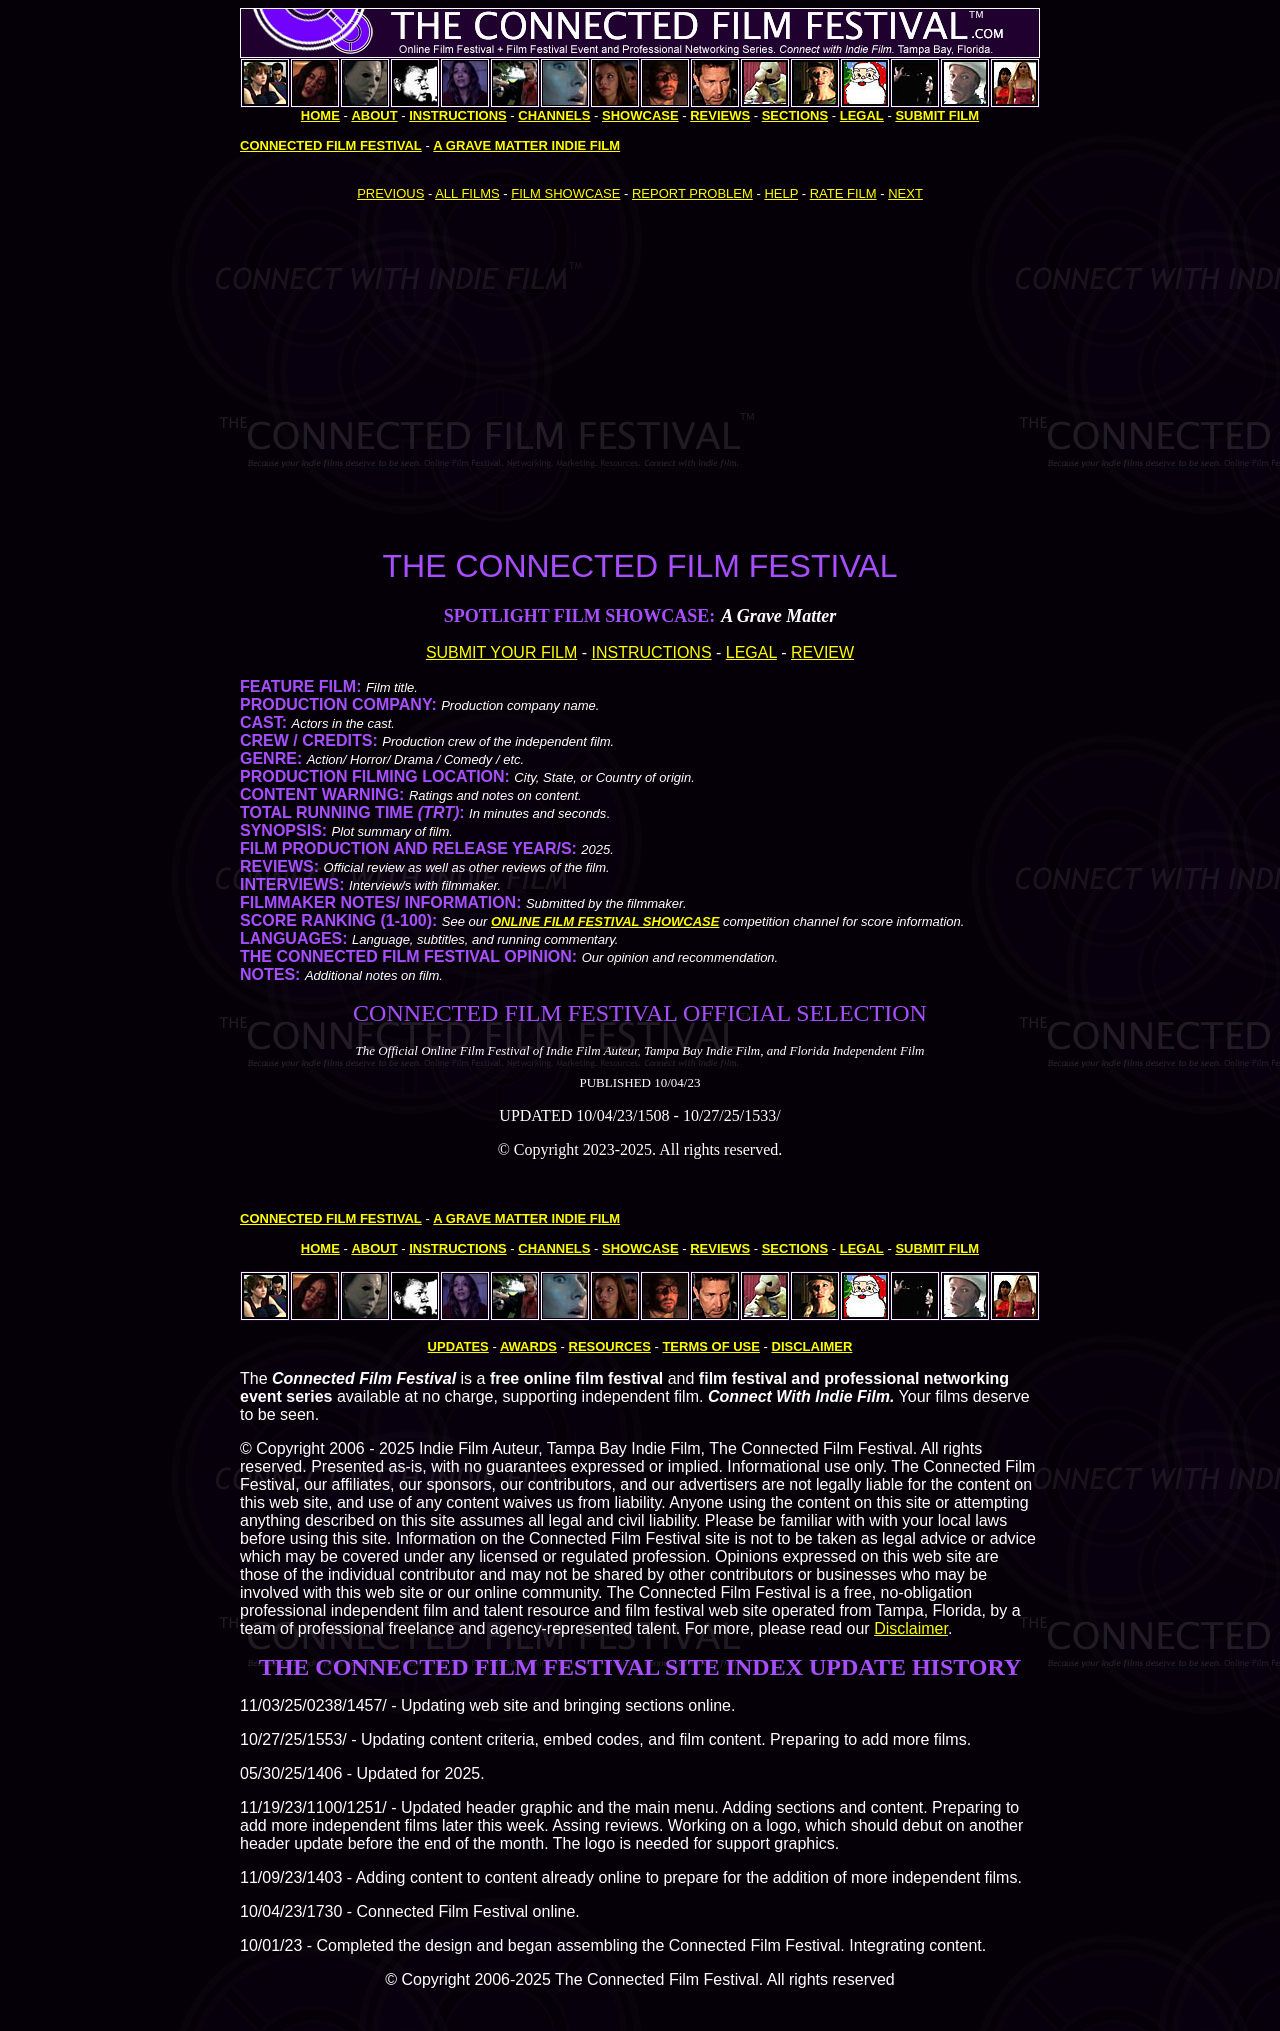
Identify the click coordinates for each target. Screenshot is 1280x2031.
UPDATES (458, 1346)
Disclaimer (911, 1628)
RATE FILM (843, 193)
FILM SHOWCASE (565, 193)
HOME (320, 115)
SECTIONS (795, 115)
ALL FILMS (467, 193)
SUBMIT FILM (937, 115)
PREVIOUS (390, 193)
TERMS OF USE (711, 1346)
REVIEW (822, 652)
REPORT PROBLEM (692, 193)
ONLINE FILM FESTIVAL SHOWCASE (605, 921)
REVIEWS (720, 115)
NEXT (905, 193)
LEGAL (751, 652)
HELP (781, 193)
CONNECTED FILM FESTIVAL (331, 145)
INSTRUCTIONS (652, 652)
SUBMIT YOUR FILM (501, 652)
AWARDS (528, 1346)
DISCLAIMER (812, 1346)
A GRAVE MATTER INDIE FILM (526, 145)
